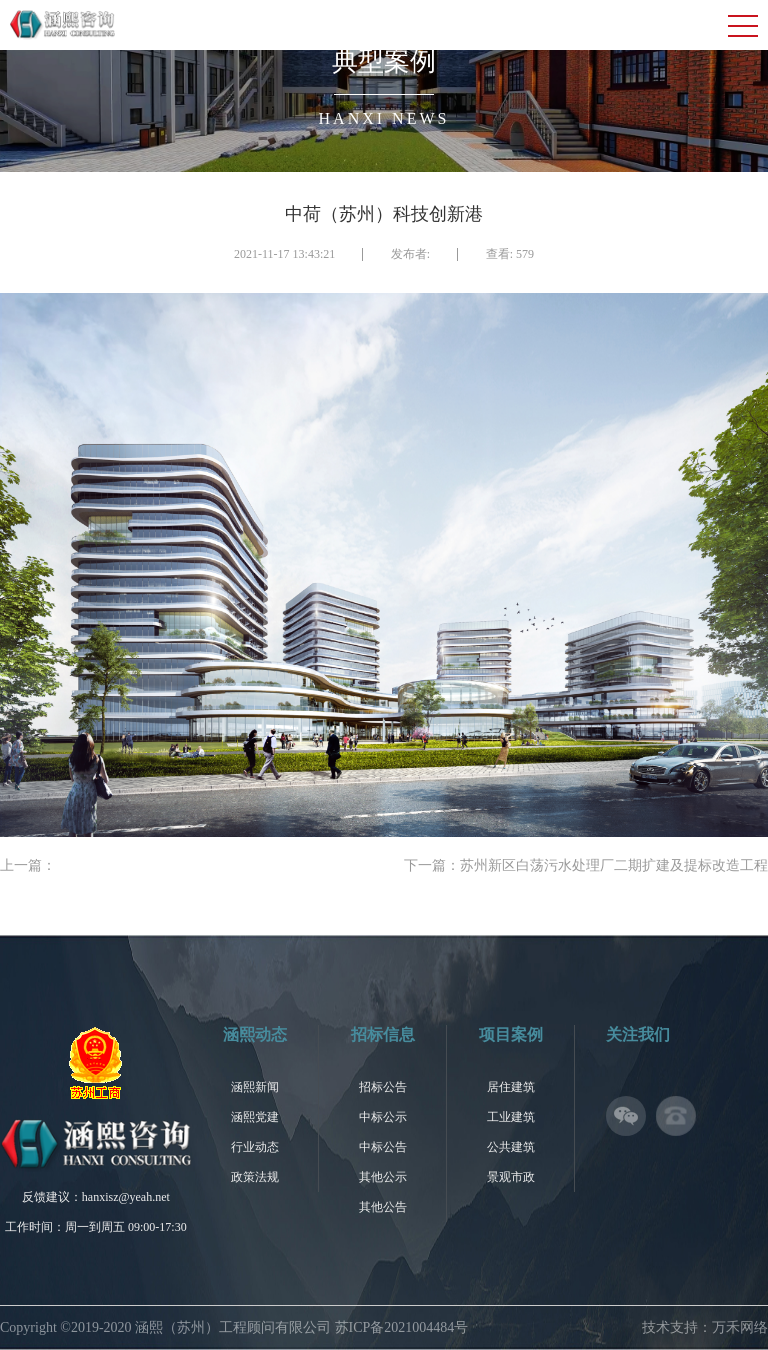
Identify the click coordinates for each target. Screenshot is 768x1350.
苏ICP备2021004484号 (402, 1327)
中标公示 (383, 1117)
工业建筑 (511, 1117)
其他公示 (383, 1177)
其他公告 (383, 1207)
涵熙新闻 (255, 1087)
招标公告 (383, 1087)
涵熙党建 (255, 1117)
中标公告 (383, 1147)
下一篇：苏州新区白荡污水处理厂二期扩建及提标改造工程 (586, 865)
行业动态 (255, 1147)
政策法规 (255, 1177)
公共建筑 (511, 1147)
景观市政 (511, 1177)
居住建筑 (511, 1087)
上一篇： (28, 865)
